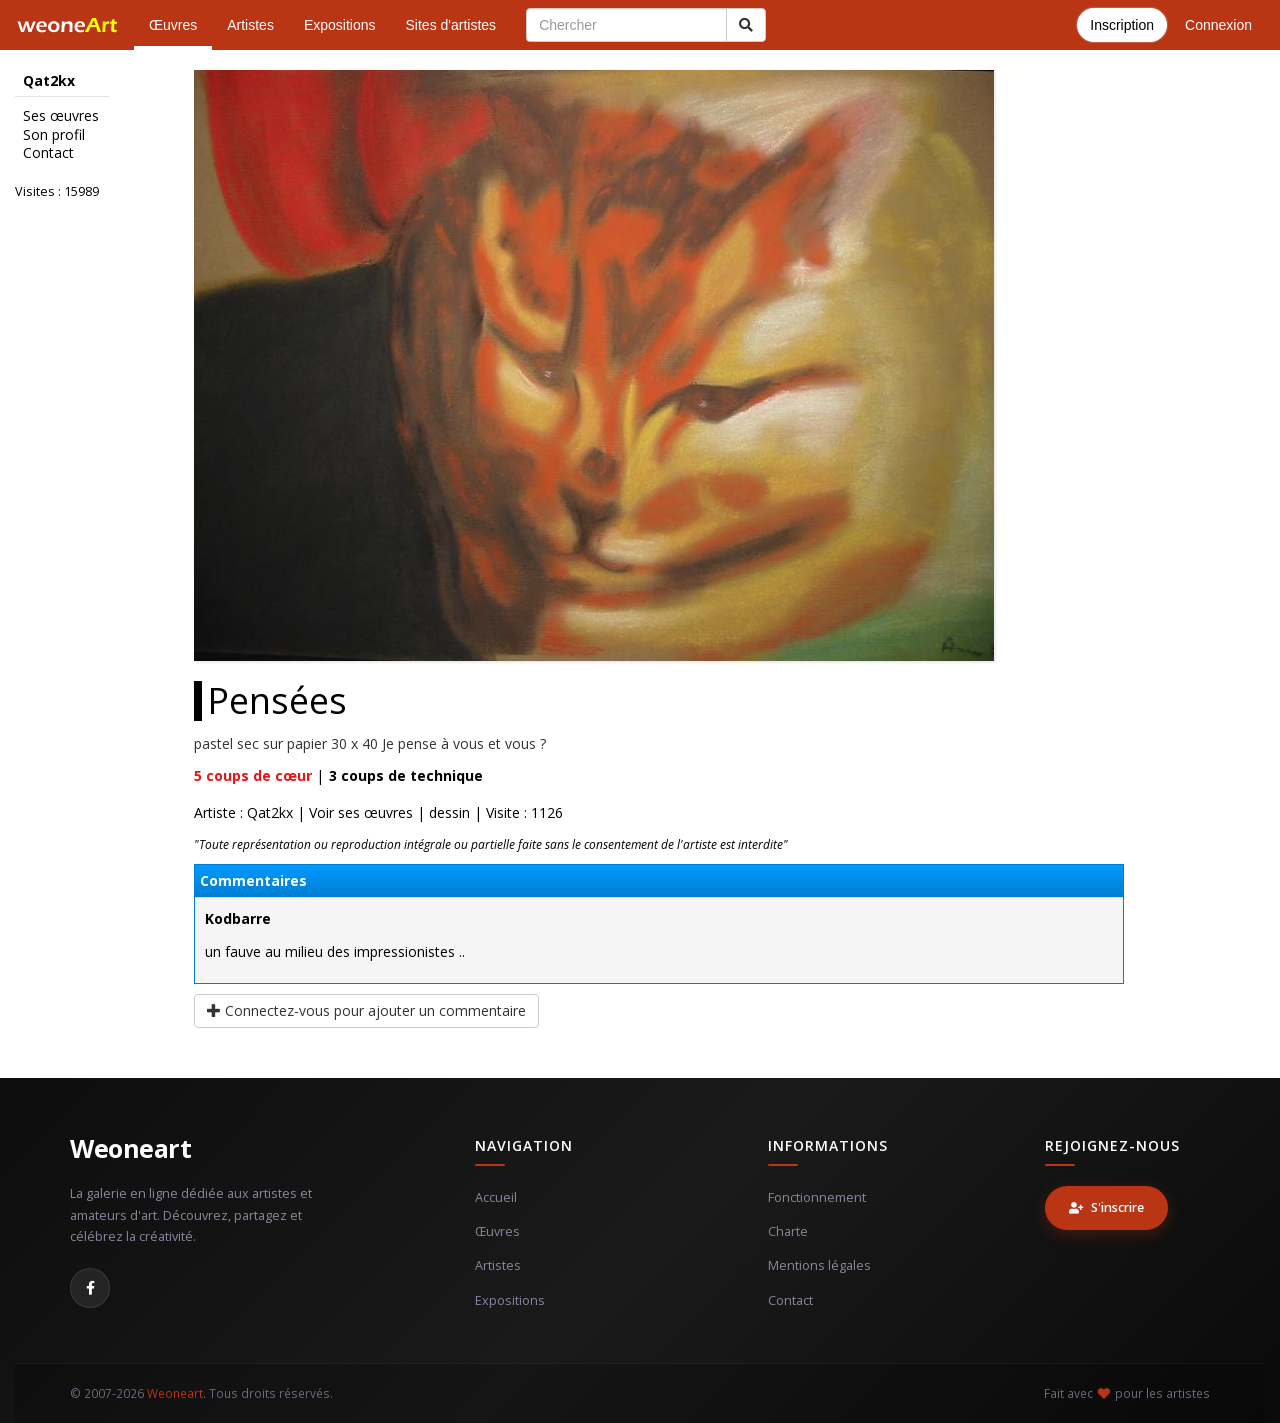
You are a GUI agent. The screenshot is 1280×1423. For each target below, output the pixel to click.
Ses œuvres (61, 116)
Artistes (250, 25)
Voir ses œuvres (361, 812)
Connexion (1218, 25)
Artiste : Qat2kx (243, 812)
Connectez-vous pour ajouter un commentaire (366, 1010)
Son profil (54, 135)
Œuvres (173, 25)
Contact (48, 153)
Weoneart (130, 1148)
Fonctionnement (817, 1197)
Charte (788, 1231)
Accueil (496, 1197)
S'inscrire (1106, 1207)
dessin (449, 812)
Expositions (340, 25)
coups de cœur (253, 775)
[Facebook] (90, 1288)
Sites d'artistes (451, 25)
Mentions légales (819, 1265)
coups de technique (406, 775)
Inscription (1122, 25)
